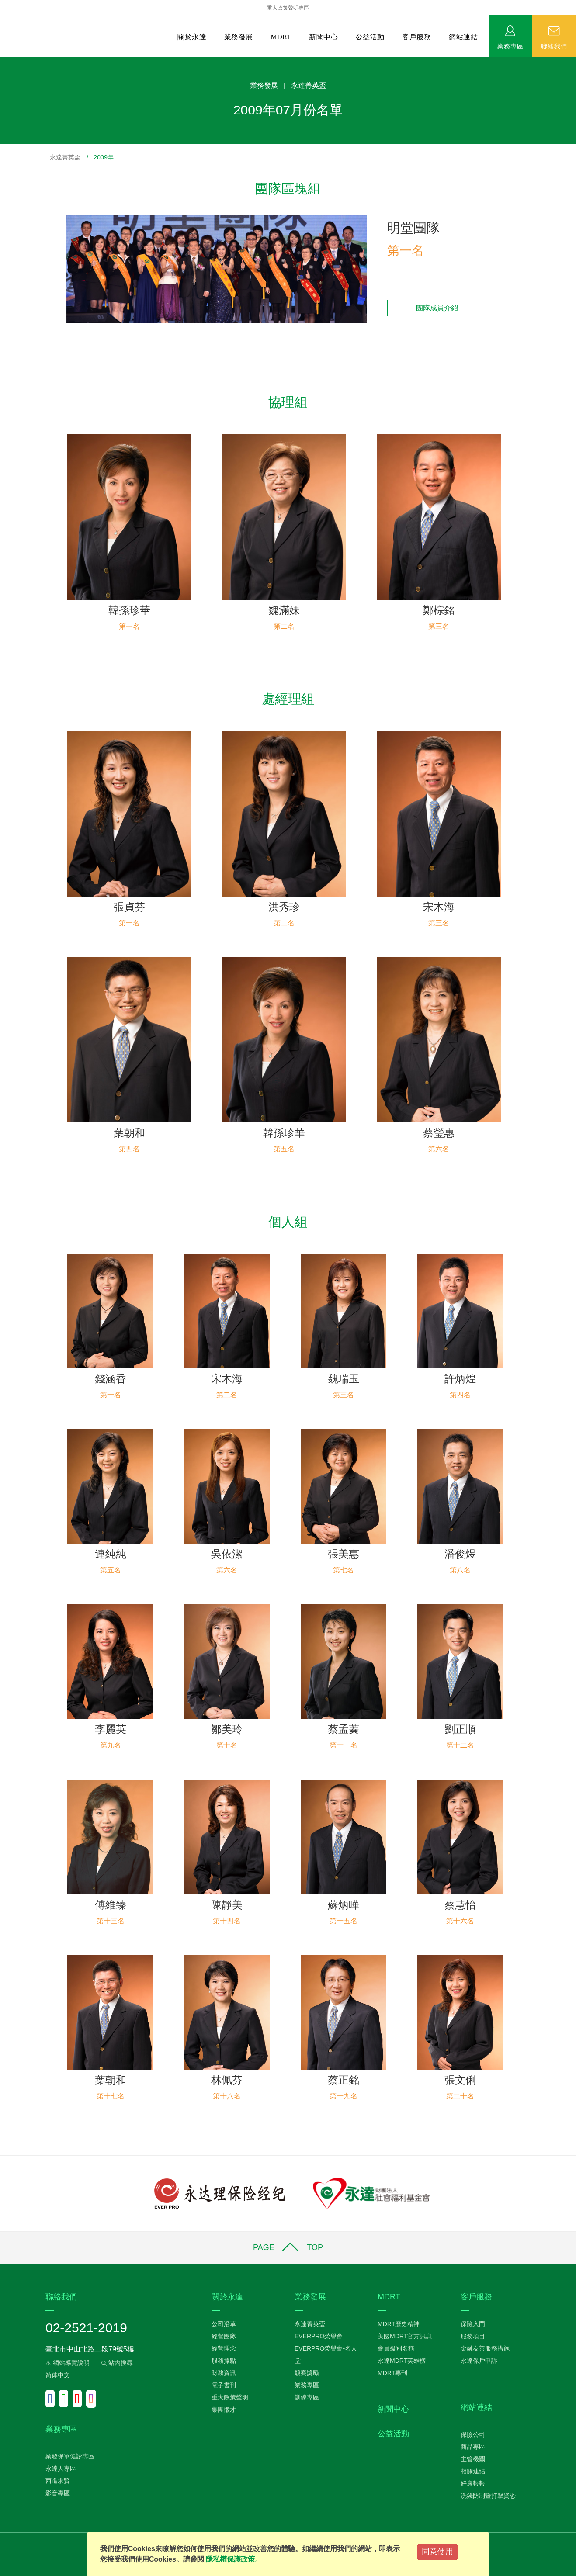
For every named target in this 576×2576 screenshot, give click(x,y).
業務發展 (238, 37)
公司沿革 (224, 2323)
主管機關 (473, 2458)
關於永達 (191, 37)
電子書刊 (224, 2385)
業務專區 (510, 46)
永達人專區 (60, 2468)
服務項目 (473, 2336)
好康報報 (473, 2483)
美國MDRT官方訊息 (405, 2336)
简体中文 (57, 2375)
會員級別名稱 (396, 2348)
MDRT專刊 (392, 2372)
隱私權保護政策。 (234, 2559)
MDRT (281, 37)
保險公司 (473, 2434)
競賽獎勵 (307, 2372)
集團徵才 (224, 2409)
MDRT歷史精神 (399, 2323)
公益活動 (370, 37)
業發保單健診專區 (69, 2456)
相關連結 (473, 2471)
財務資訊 (224, 2372)
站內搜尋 (116, 2362)
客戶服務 (416, 37)
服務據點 (224, 2360)
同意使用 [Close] (437, 2551)
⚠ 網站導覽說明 (67, 2362)
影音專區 (57, 2492)
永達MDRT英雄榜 (402, 2360)
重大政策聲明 (230, 2397)
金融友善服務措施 (485, 2348)
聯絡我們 (554, 46)
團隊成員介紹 (437, 308)
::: (3, 61)
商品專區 (473, 2446)
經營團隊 (224, 2336)
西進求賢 (57, 2480)
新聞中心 (323, 37)
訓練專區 (307, 2397)
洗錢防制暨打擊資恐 (488, 2495)
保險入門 (473, 2323)
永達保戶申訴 (479, 2360)
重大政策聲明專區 (288, 8)
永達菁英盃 (65, 157)
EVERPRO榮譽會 (319, 2336)
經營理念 (224, 2348)
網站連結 (463, 37)
